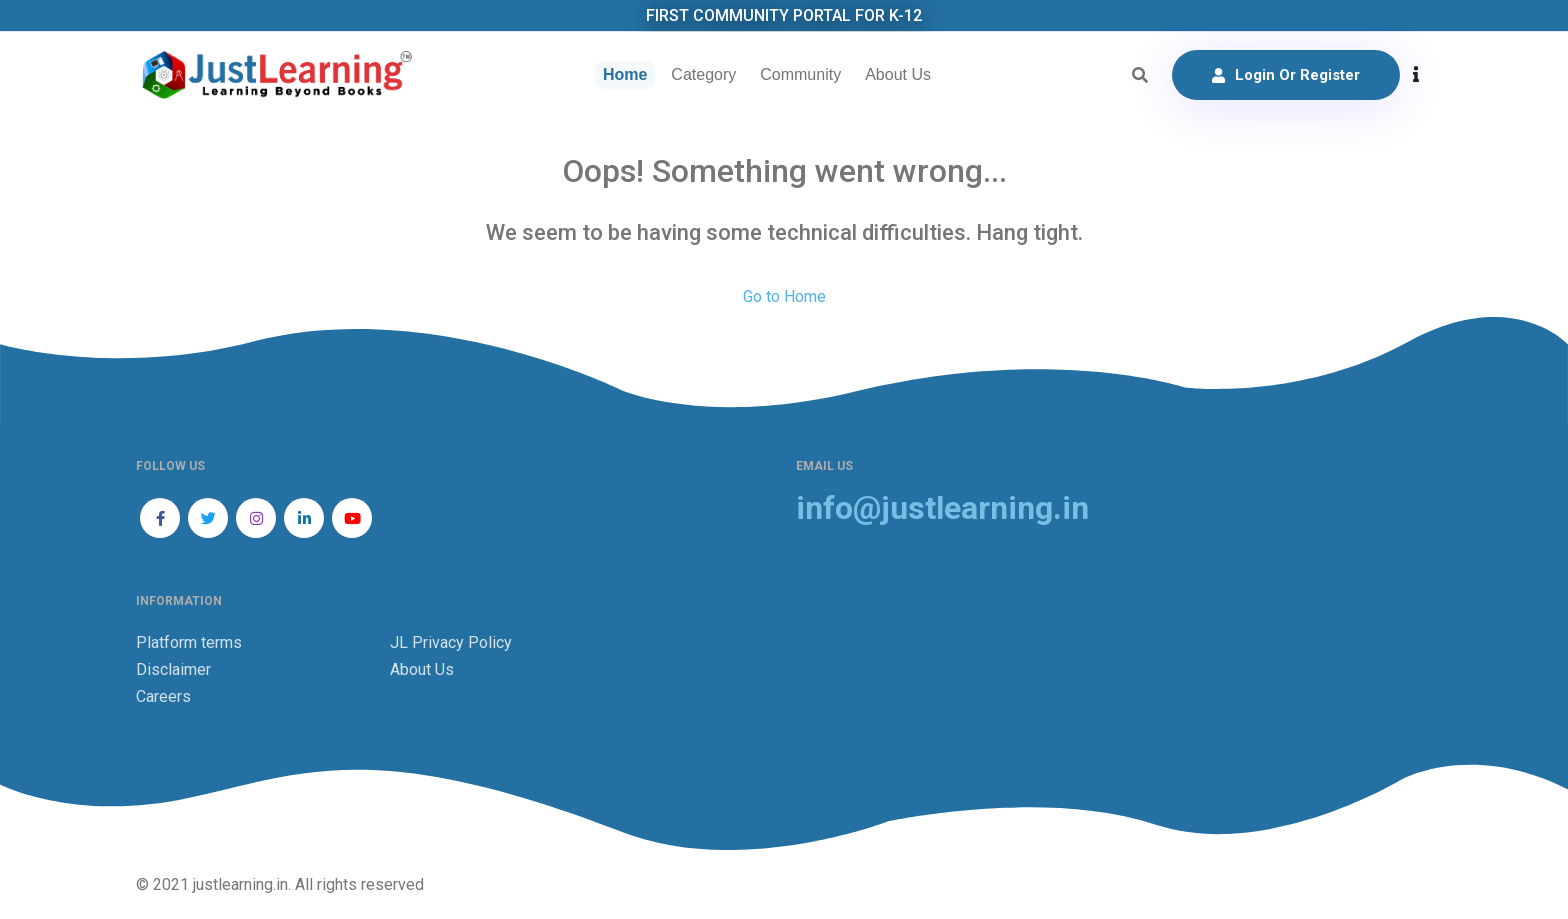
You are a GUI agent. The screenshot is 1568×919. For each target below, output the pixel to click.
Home (625, 74)
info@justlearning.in (942, 508)
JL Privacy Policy (451, 642)
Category (703, 74)
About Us (898, 74)
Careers (163, 696)
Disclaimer (173, 669)
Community (800, 74)
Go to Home (784, 296)
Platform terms (189, 642)
